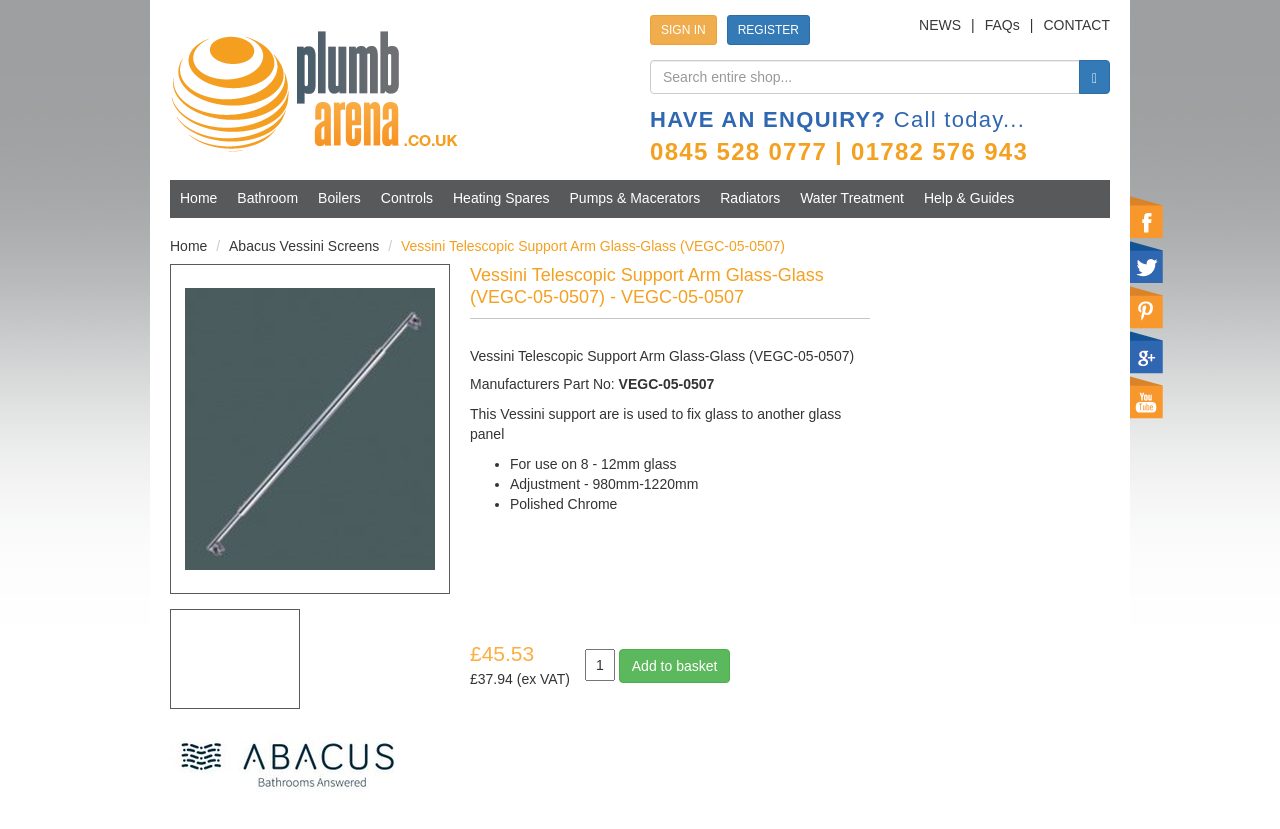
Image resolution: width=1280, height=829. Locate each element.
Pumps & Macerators (635, 198)
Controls (407, 198)
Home (198, 198)
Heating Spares (501, 198)
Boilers (339, 198)
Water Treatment (852, 198)
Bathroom (267, 198)
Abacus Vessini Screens (304, 246)
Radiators (750, 198)
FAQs (1002, 25)
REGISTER (768, 30)
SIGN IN (683, 30)
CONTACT (1076, 25)
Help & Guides (969, 198)
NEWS (940, 25)
